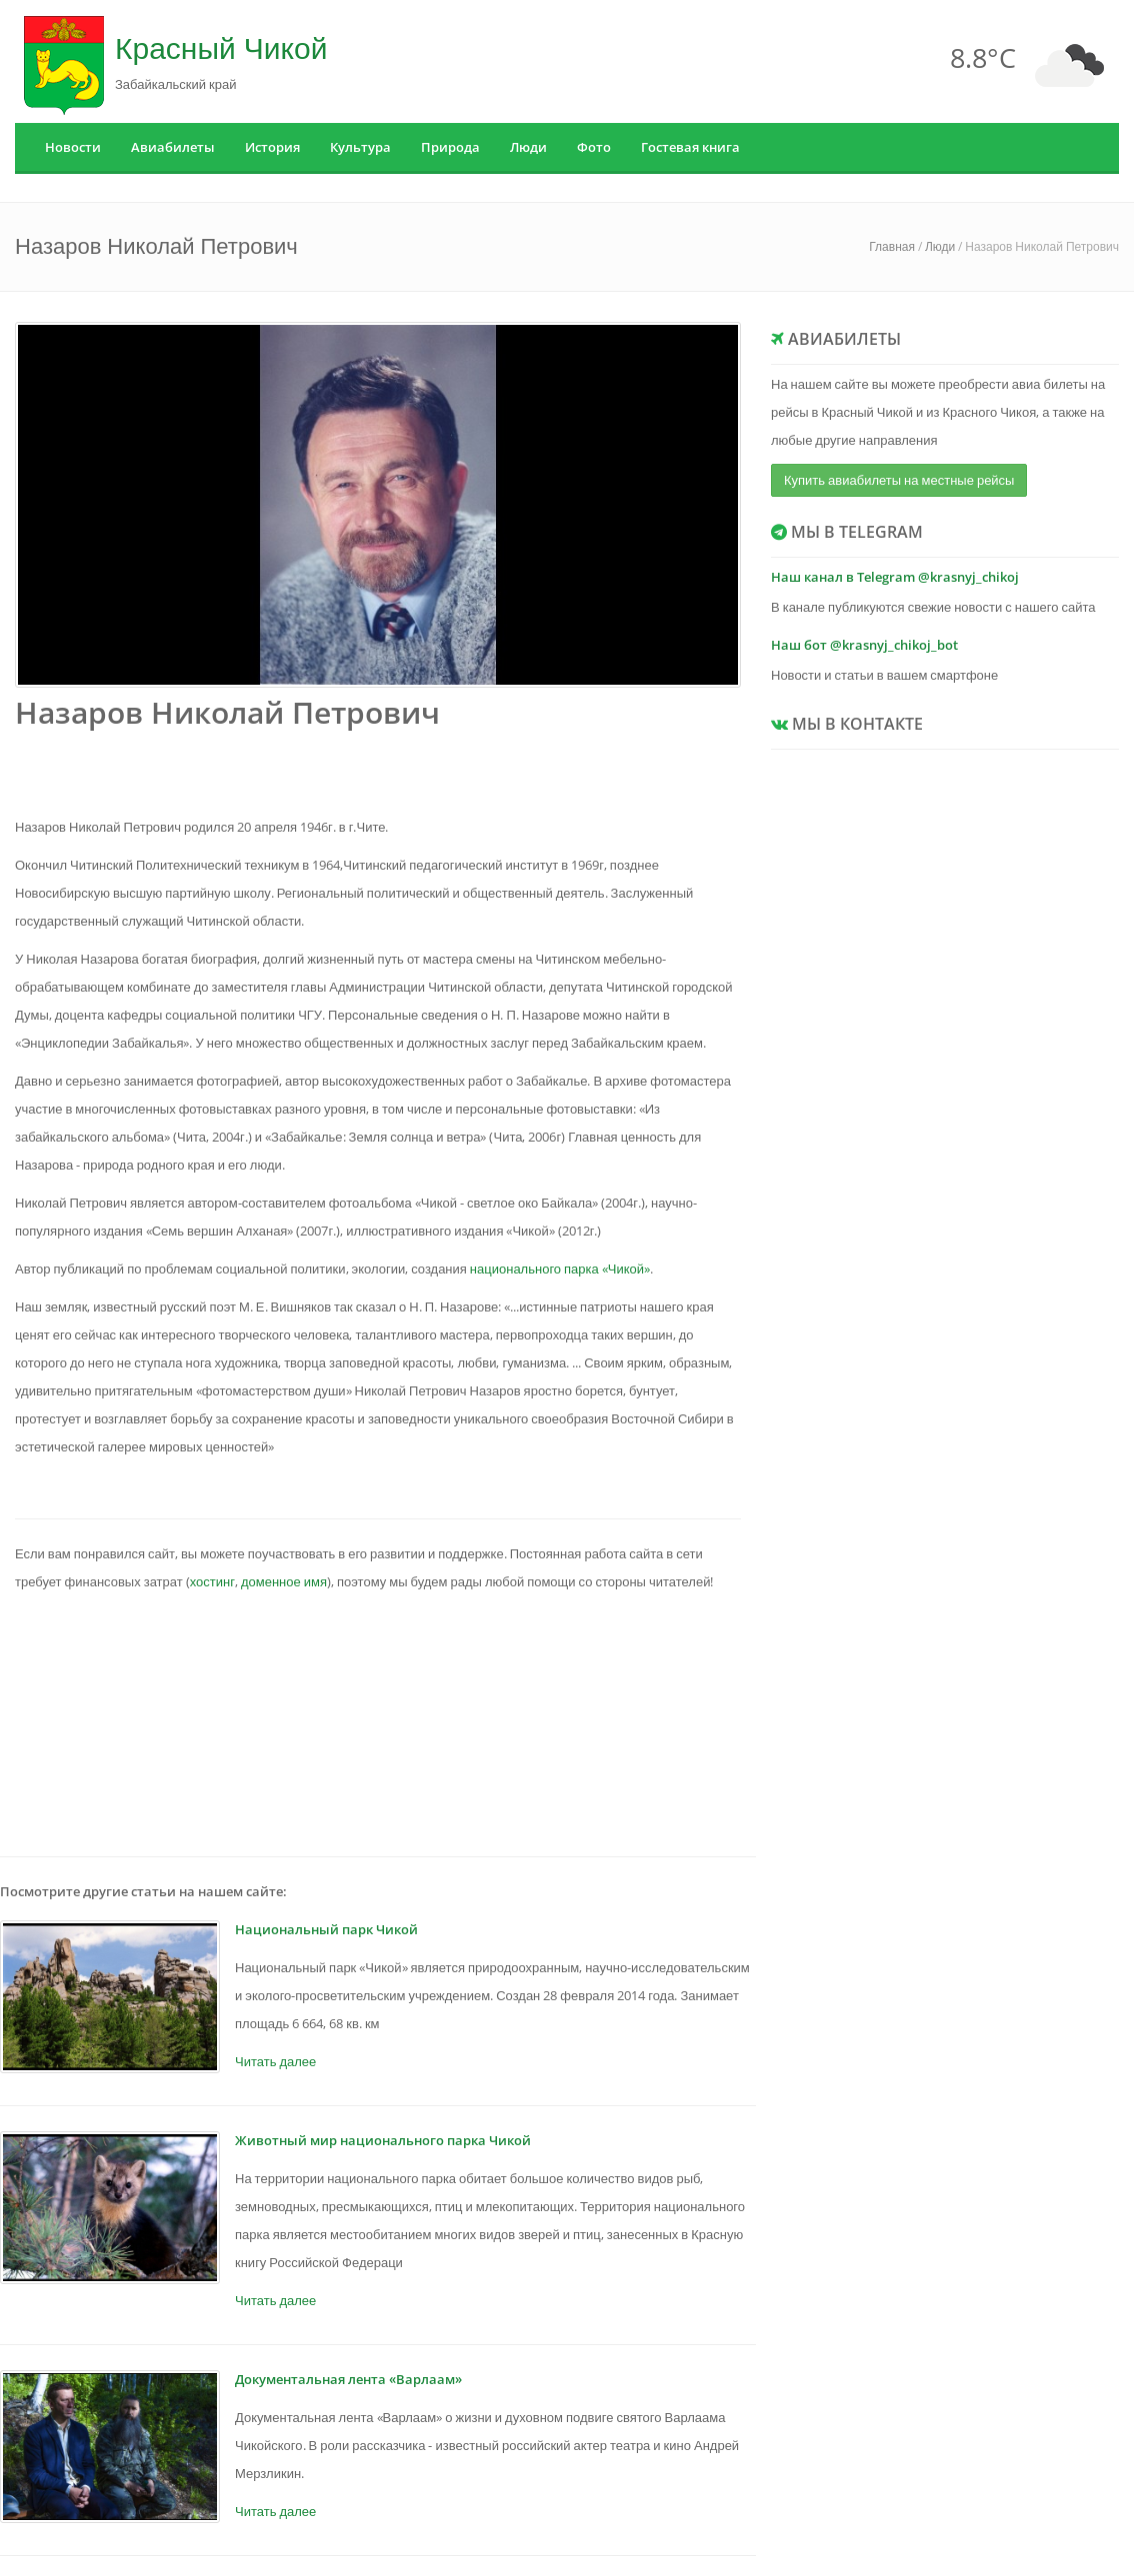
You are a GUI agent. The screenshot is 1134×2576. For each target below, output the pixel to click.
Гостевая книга (690, 147)
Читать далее (275, 2061)
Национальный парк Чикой (326, 1929)
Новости (73, 147)
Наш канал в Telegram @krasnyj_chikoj (895, 577)
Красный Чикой (221, 47)
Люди (528, 147)
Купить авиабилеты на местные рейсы (899, 480)
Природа (450, 147)
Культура (360, 147)
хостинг (212, 1581)
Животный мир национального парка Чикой (383, 2140)
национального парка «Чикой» (560, 1269)
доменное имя (284, 1581)
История (272, 147)
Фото (594, 147)
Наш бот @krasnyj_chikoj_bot (864, 645)
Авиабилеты (173, 147)
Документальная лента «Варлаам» (348, 2379)
